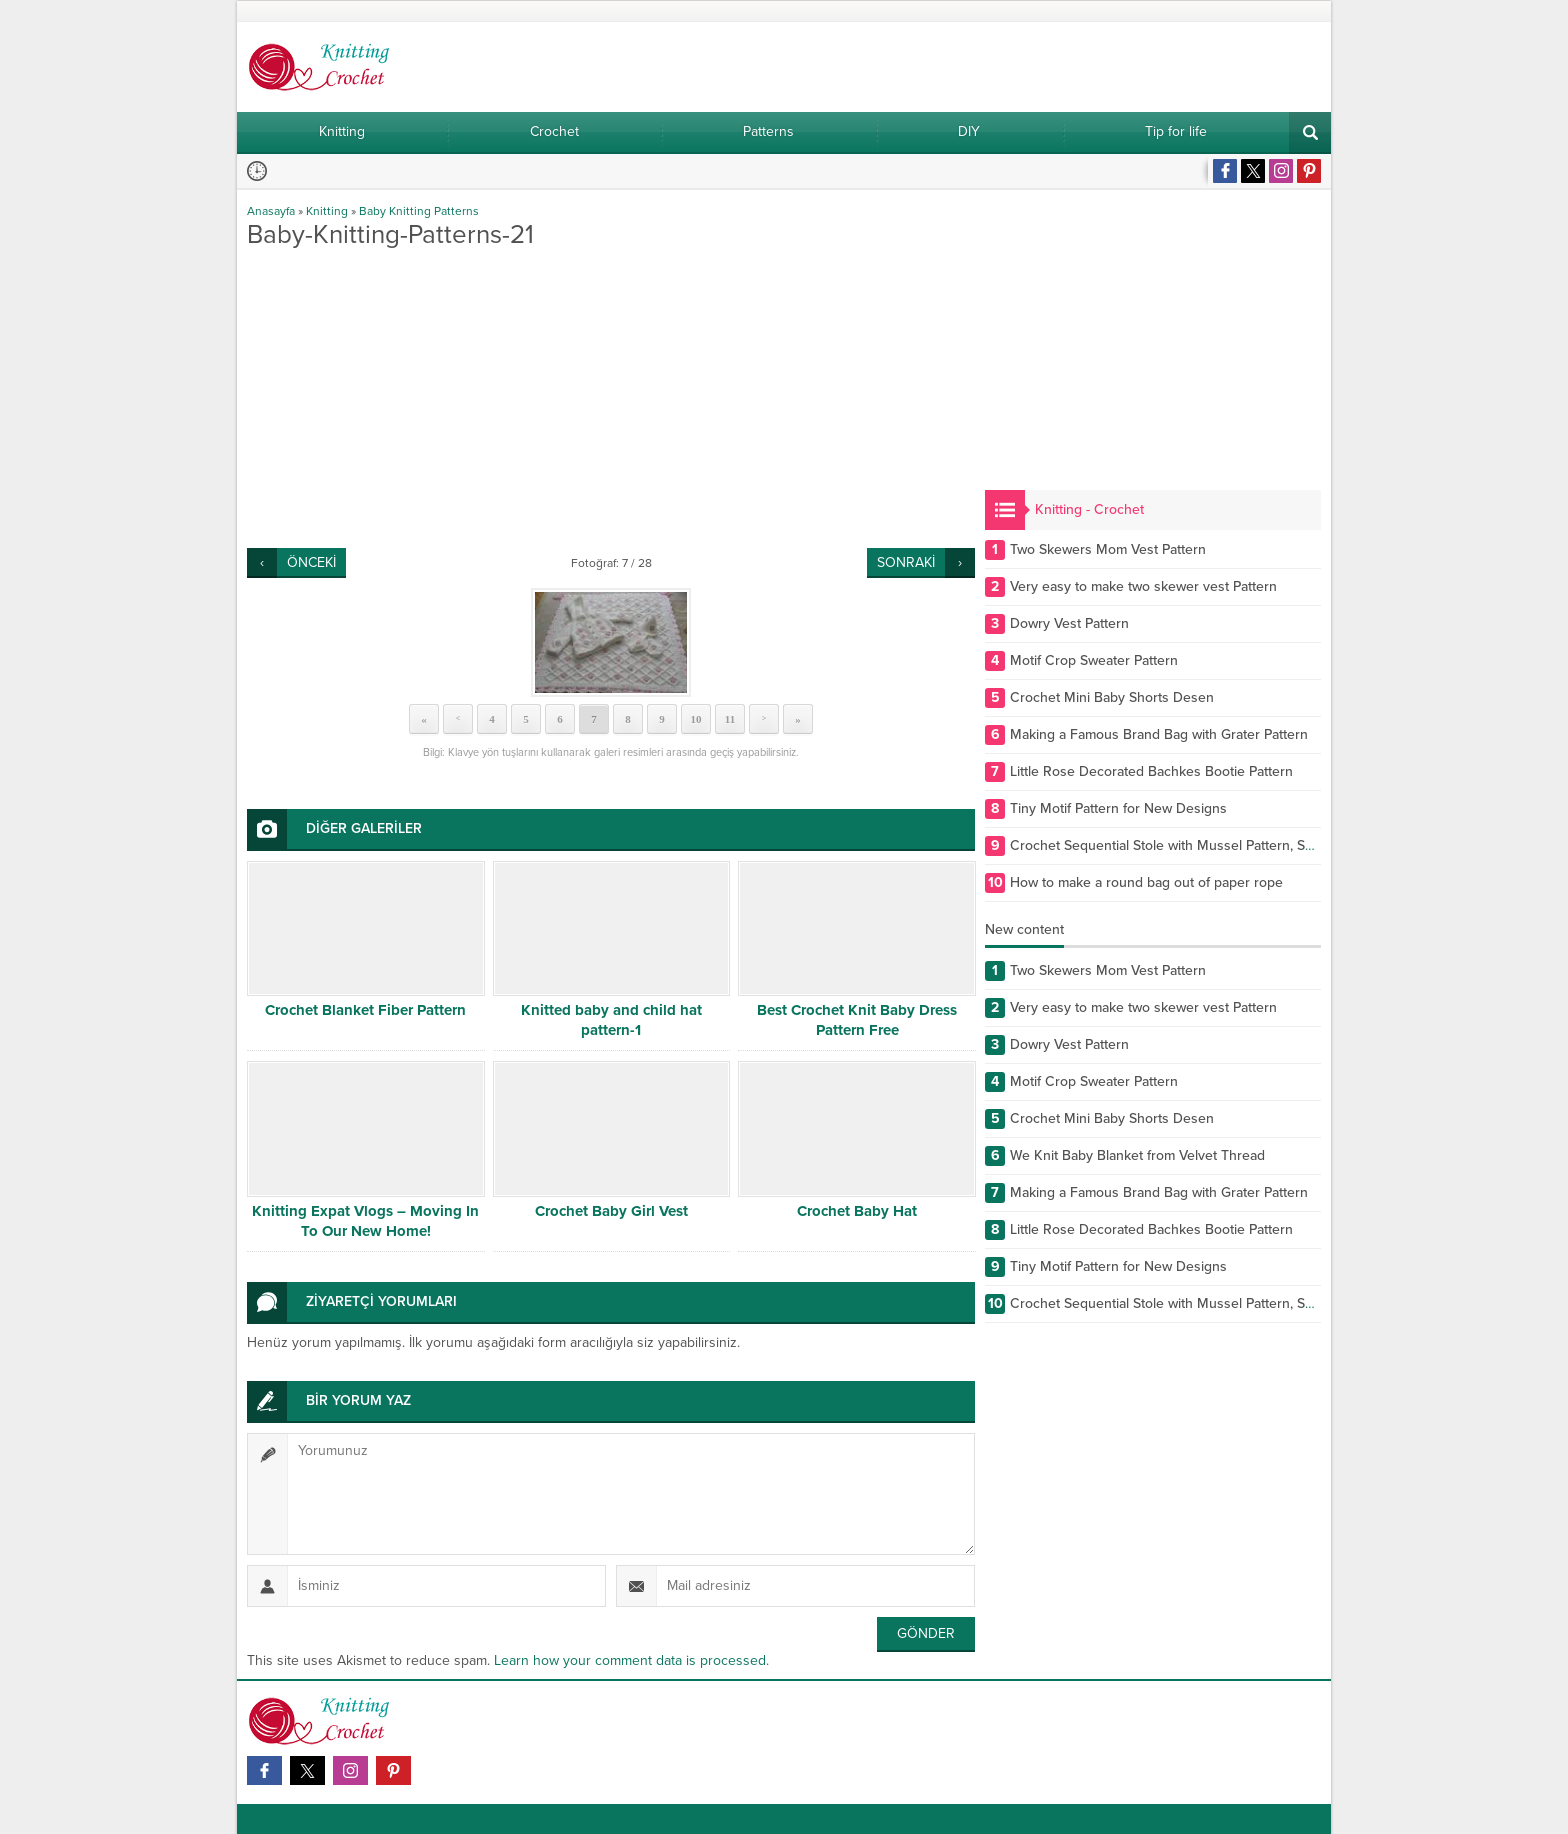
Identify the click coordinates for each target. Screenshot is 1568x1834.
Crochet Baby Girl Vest (611, 1211)
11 (730, 719)
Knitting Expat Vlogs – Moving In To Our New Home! (365, 1221)
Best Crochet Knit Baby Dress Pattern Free (857, 1020)
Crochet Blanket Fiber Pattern (365, 1010)
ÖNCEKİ (311, 562)
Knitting (327, 211)
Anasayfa (271, 211)
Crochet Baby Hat (857, 1211)
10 (696, 719)
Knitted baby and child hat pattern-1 (611, 1020)
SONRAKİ (906, 562)
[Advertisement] (611, 398)
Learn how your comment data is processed (630, 1660)
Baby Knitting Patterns (419, 211)
